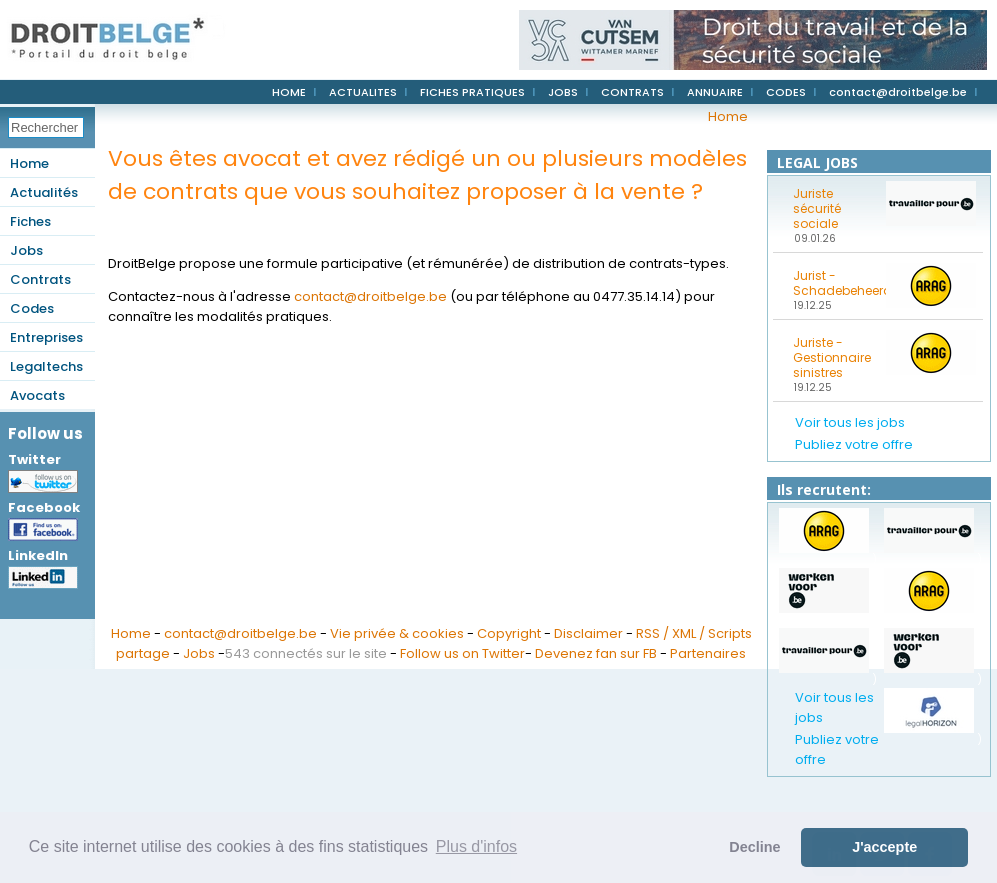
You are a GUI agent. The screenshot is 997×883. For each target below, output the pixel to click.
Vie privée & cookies (397, 633)
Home (29, 163)
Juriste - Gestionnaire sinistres (832, 357)
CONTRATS (632, 92)
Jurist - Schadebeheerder (833, 283)
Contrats (40, 279)
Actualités (44, 192)
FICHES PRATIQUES (472, 92)
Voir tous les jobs (850, 422)
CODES (786, 92)
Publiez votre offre (854, 444)
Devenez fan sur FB (596, 653)
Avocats (37, 395)
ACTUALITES (363, 92)
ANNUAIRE (715, 92)
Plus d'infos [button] (476, 846)
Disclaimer (588, 633)
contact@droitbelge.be (898, 92)
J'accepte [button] (884, 847)
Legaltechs (46, 366)
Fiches (30, 221)
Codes (32, 308)
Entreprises (46, 337)
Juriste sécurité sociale (817, 208)
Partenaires (708, 653)
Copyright (509, 633)
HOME (289, 92)
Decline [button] (754, 847)
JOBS (563, 92)
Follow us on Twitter (462, 653)
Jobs (26, 250)
